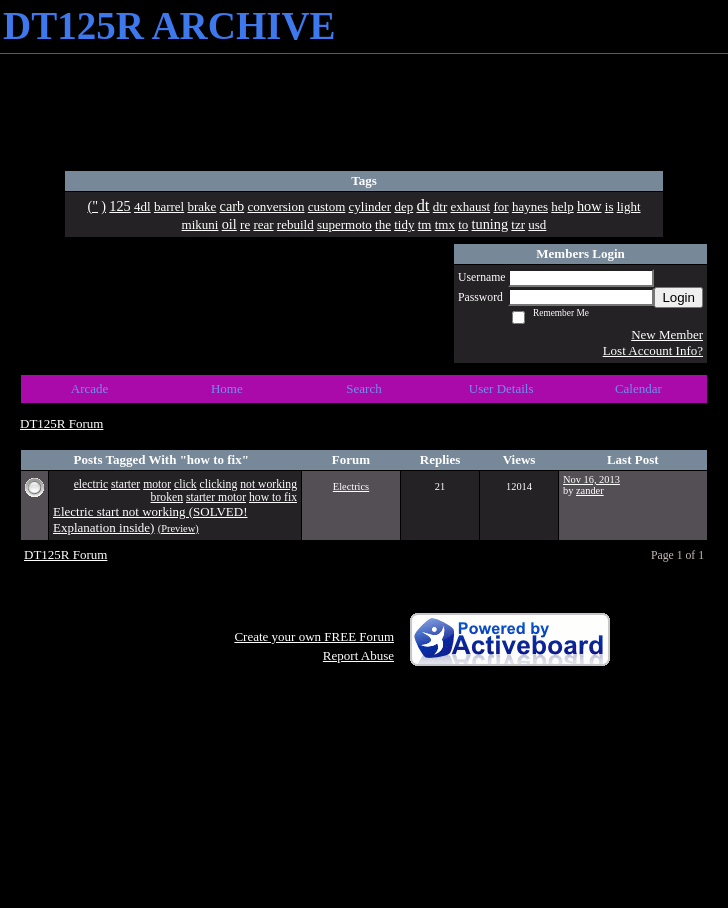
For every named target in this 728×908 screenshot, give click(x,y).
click (185, 484)
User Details (501, 388)
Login (678, 297)
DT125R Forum (61, 423)
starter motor (216, 497)
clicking (219, 484)
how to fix (273, 497)
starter (125, 484)
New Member (667, 334)
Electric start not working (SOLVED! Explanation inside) (150, 519)
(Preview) (178, 528)
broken (167, 497)
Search (363, 388)
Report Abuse (358, 655)
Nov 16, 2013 (591, 479)
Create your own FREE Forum (314, 636)
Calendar (638, 388)
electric (91, 484)
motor (157, 484)
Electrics (351, 486)
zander (590, 490)
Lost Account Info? (653, 350)
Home (227, 388)
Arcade (90, 388)
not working (268, 484)
